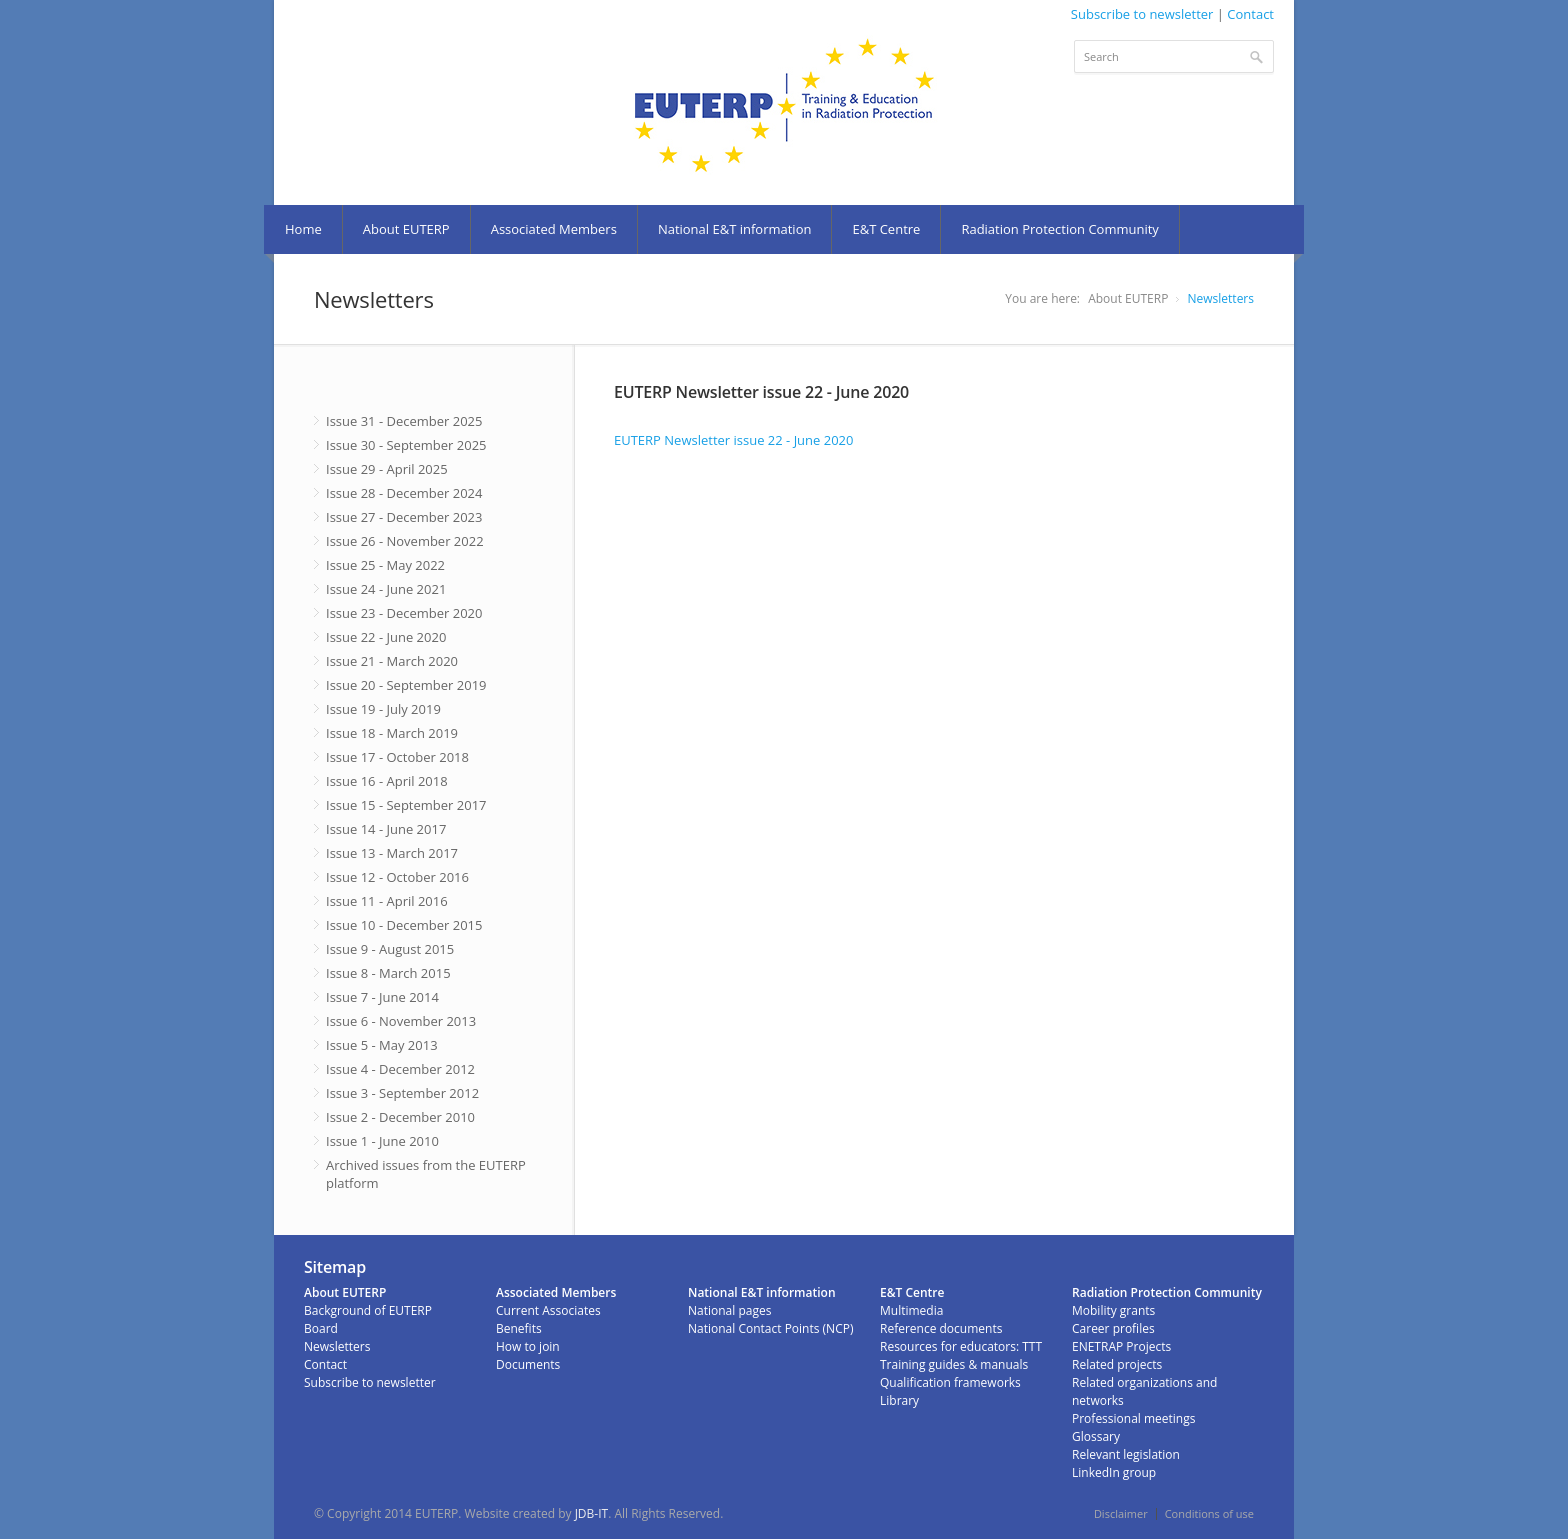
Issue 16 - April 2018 (387, 781)
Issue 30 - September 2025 (406, 445)
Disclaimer (1121, 1513)
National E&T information (735, 229)
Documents (528, 1364)
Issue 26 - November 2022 (405, 541)
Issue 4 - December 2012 (400, 1069)
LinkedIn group (1114, 1472)
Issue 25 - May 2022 (385, 565)
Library (899, 1400)
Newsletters (1221, 298)
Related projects (1117, 1364)
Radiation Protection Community (1059, 229)
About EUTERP (406, 229)
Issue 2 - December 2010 (400, 1117)
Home (303, 229)
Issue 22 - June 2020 (386, 637)
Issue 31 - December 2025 (404, 421)
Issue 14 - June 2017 (386, 829)
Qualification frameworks (950, 1382)
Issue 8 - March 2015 (388, 973)
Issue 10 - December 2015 (404, 925)
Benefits (519, 1328)
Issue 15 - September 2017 (406, 805)
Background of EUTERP (368, 1310)
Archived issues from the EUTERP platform (426, 1174)
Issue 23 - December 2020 (404, 613)
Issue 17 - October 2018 (397, 757)
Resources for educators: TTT (961, 1346)
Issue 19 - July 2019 (383, 709)
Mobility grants (1113, 1310)
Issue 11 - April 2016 (387, 901)
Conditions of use (1209, 1513)
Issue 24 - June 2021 (386, 589)
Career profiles (1113, 1328)
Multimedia (911, 1310)
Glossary (1096, 1436)
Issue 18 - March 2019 (392, 733)
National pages (729, 1310)
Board (321, 1328)
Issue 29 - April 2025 (387, 469)
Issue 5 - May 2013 (382, 1045)
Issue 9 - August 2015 (390, 949)
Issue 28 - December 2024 (404, 493)
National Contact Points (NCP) (770, 1328)
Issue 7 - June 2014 (382, 997)
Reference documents (941, 1328)
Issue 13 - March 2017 (392, 853)
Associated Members (554, 229)
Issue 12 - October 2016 (397, 877)
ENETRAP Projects (1121, 1346)
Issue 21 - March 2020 (392, 661)
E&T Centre (886, 229)
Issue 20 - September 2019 (406, 685)
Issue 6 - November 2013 (401, 1021)
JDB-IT (592, 1513)
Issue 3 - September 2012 (402, 1093)
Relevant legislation (1126, 1454)
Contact (1250, 14)
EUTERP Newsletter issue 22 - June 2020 (733, 440)
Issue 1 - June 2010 (382, 1141)
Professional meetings (1133, 1418)
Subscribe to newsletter (1142, 14)
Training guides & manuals (954, 1364)
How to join (528, 1346)
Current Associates (548, 1310)
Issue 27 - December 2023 (404, 517)
